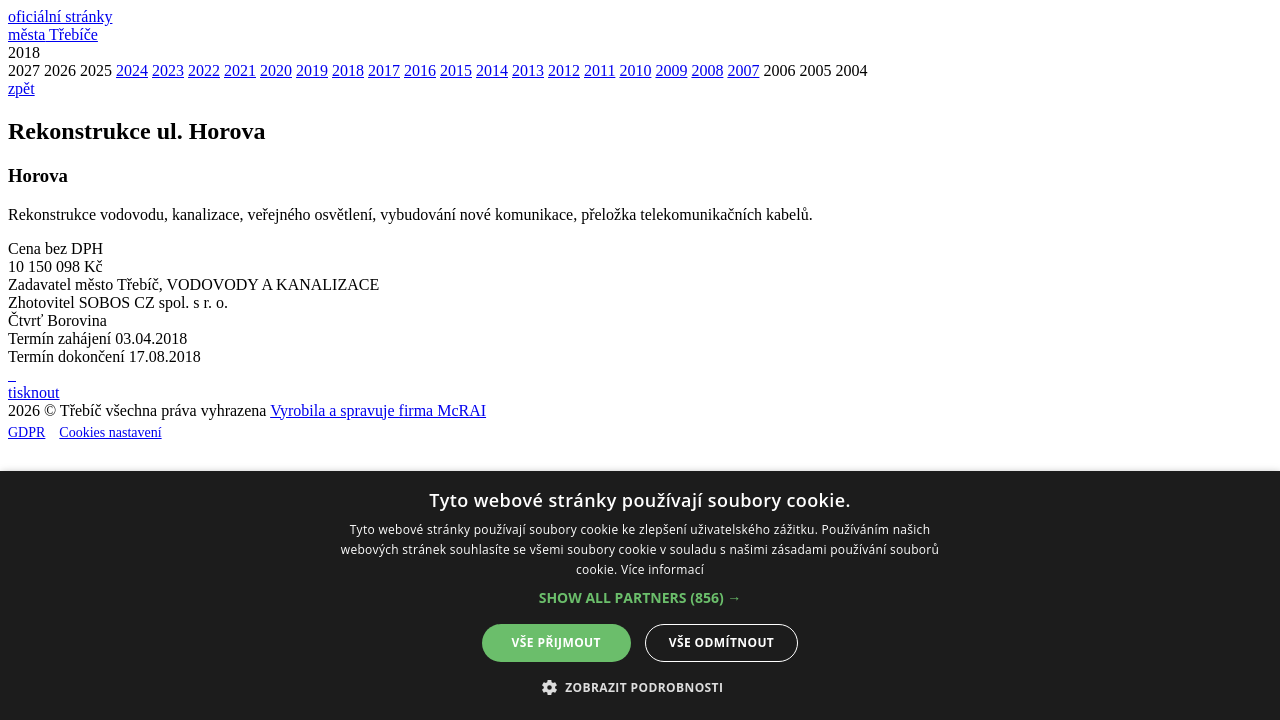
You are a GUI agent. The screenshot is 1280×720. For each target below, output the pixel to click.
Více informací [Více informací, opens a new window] (662, 569)
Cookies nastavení (110, 432)
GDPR (26, 432)
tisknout (34, 392)
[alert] (640, 595)
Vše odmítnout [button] (721, 642)
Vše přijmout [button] (556, 642)
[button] (640, 597)
